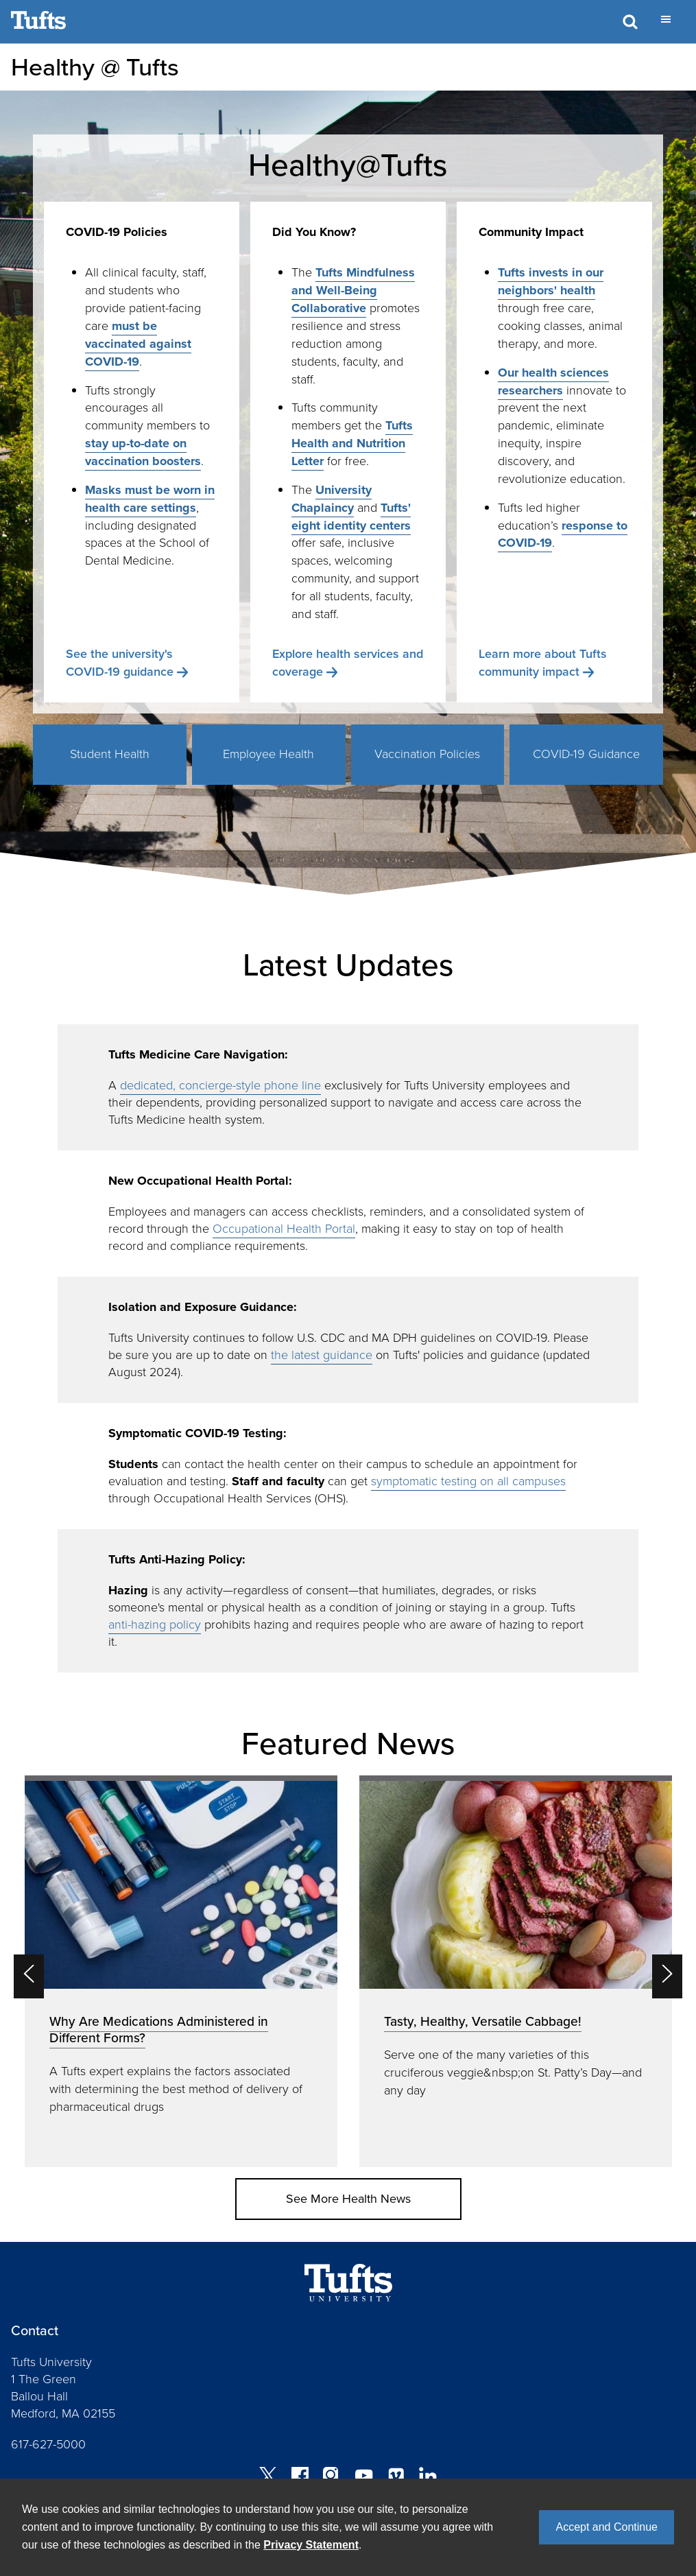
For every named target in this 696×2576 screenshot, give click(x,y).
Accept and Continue (606, 2527)
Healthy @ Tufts (95, 67)
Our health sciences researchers (553, 381)
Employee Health (268, 754)
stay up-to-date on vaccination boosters (143, 452)
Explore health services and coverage (347, 663)
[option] (181, 1970)
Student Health (109, 754)
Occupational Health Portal (284, 1229)
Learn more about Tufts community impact (543, 663)
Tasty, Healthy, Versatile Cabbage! (482, 2021)
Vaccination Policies (427, 754)
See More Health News (348, 2199)
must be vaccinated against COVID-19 (138, 343)
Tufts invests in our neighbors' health (550, 281)
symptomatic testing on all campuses (468, 1481)
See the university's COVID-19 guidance (119, 663)
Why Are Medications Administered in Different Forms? (158, 2029)
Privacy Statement (311, 2545)
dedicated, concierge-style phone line (220, 1085)
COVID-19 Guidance (586, 754)
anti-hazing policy (154, 1624)
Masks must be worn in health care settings (150, 499)
